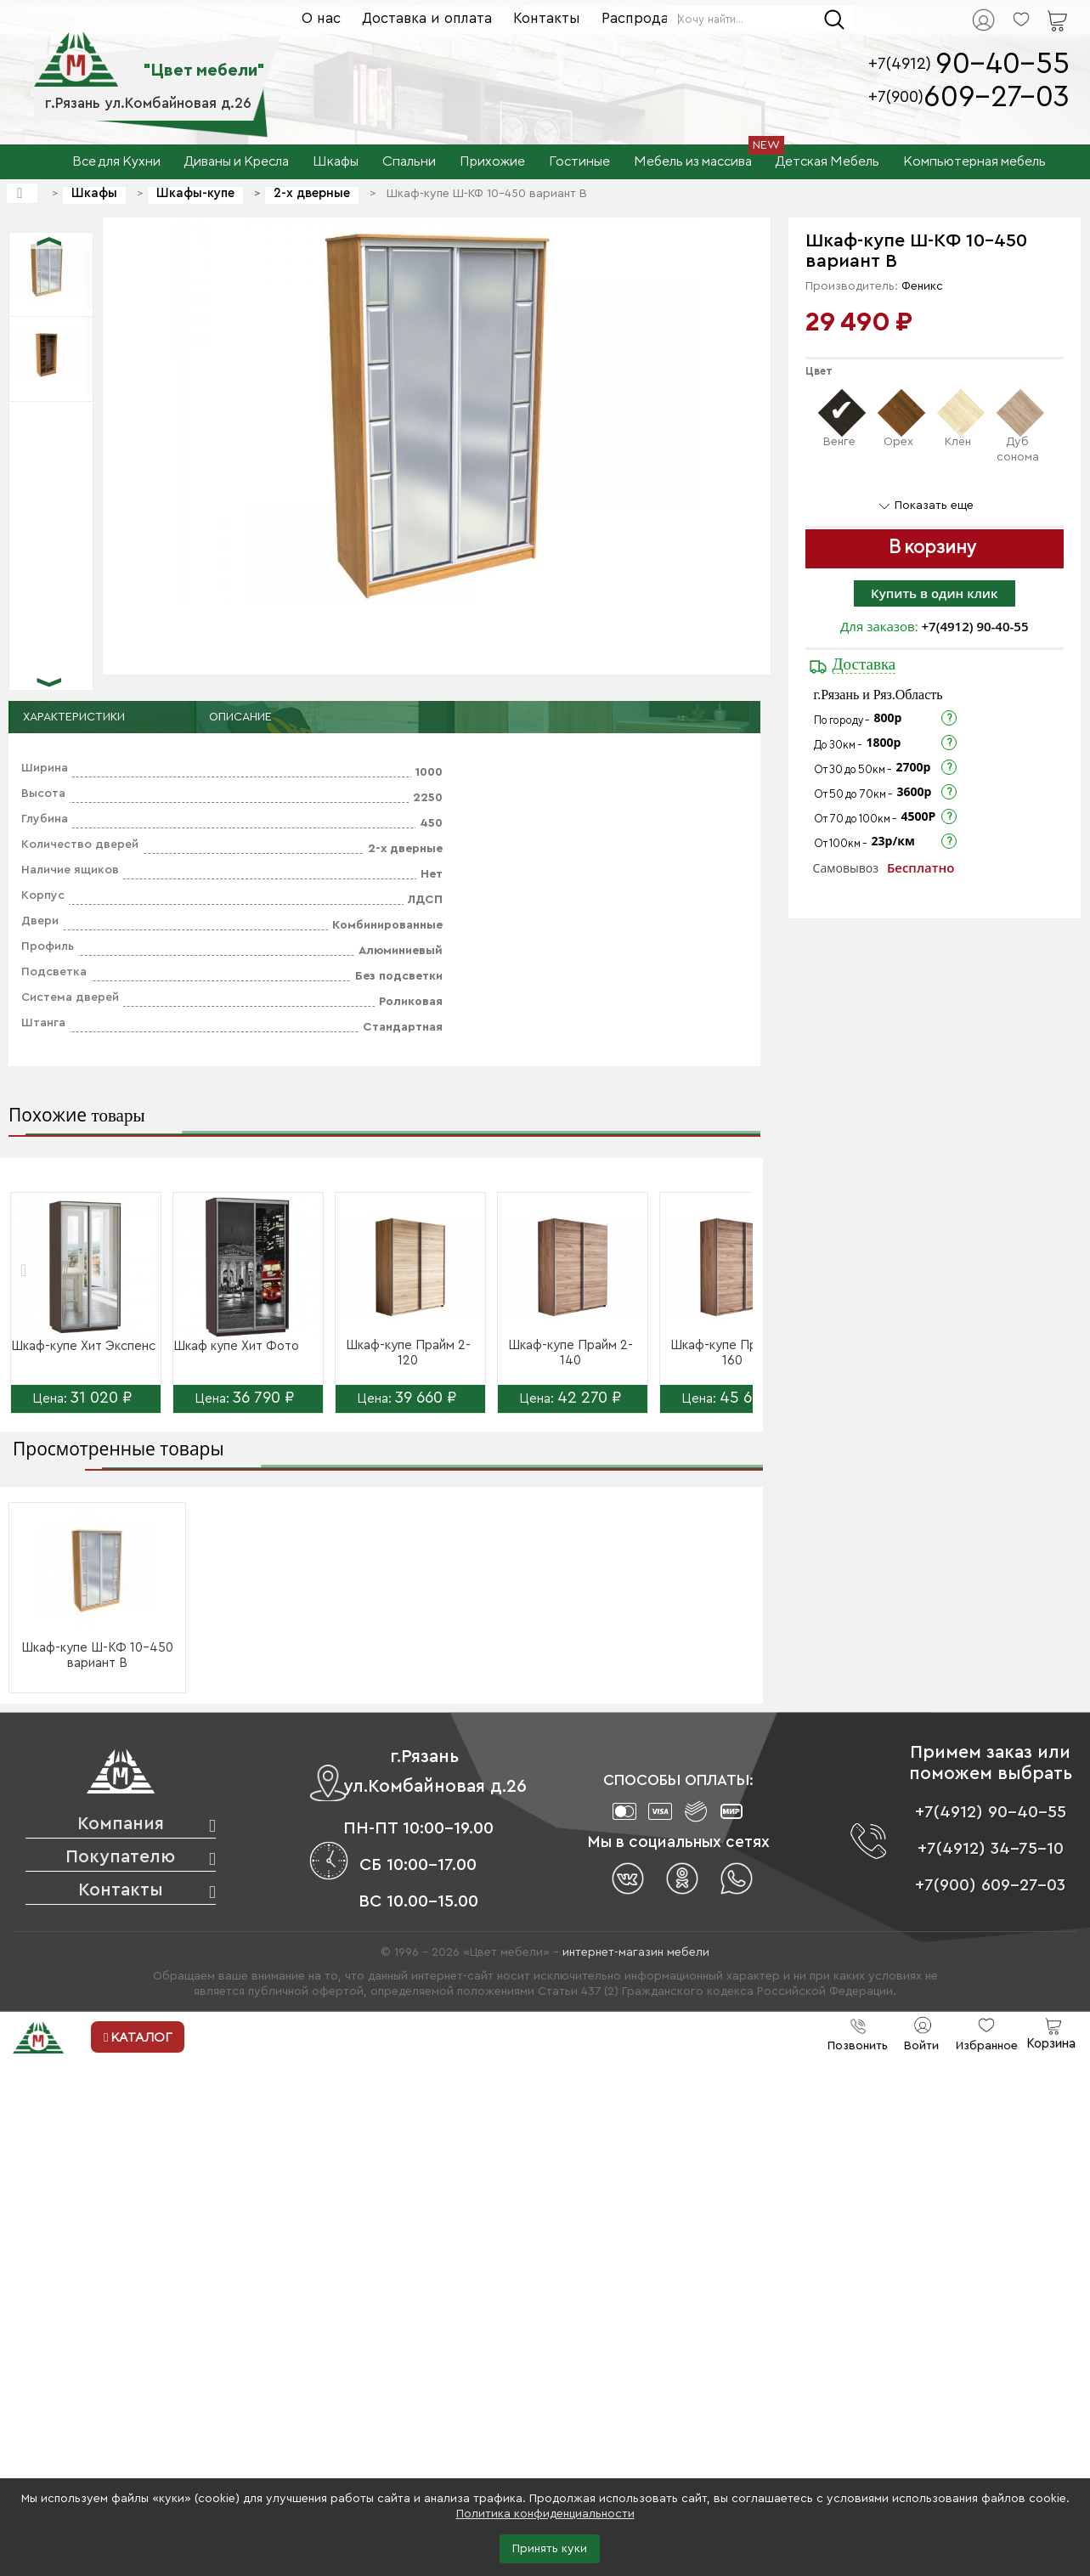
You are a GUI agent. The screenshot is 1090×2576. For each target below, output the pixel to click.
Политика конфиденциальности (545, 2514)
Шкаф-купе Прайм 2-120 (408, 1353)
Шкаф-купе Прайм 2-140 (570, 1353)
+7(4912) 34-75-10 (991, 1848)
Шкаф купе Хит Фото (236, 1346)
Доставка (864, 664)
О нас (321, 18)
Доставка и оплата (427, 18)
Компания (120, 1824)
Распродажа (644, 18)
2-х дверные (312, 193)
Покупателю (120, 1857)
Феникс (922, 286)
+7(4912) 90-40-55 (975, 626)
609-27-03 (996, 97)
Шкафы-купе (195, 193)
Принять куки (549, 2549)
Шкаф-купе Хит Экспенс (83, 1346)
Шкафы (94, 193)
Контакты (546, 18)
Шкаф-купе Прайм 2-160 (732, 1353)
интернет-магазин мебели (635, 1952)
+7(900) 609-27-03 (990, 1885)
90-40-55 (1002, 64)
